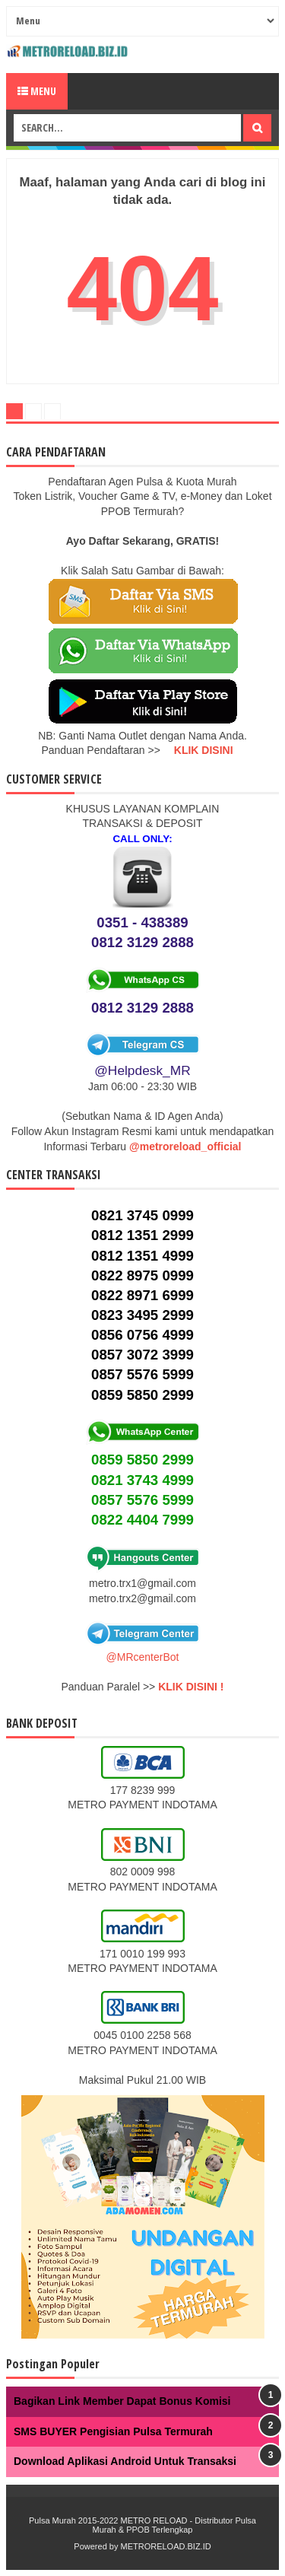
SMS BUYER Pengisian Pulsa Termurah (113, 2431)
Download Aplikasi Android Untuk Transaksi (125, 2461)
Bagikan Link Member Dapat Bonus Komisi (122, 2401)
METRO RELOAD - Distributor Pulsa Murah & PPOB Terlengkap (174, 2525)
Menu (36, 91)
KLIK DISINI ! (190, 1687)
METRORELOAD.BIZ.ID (165, 2546)
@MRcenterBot (142, 1657)
